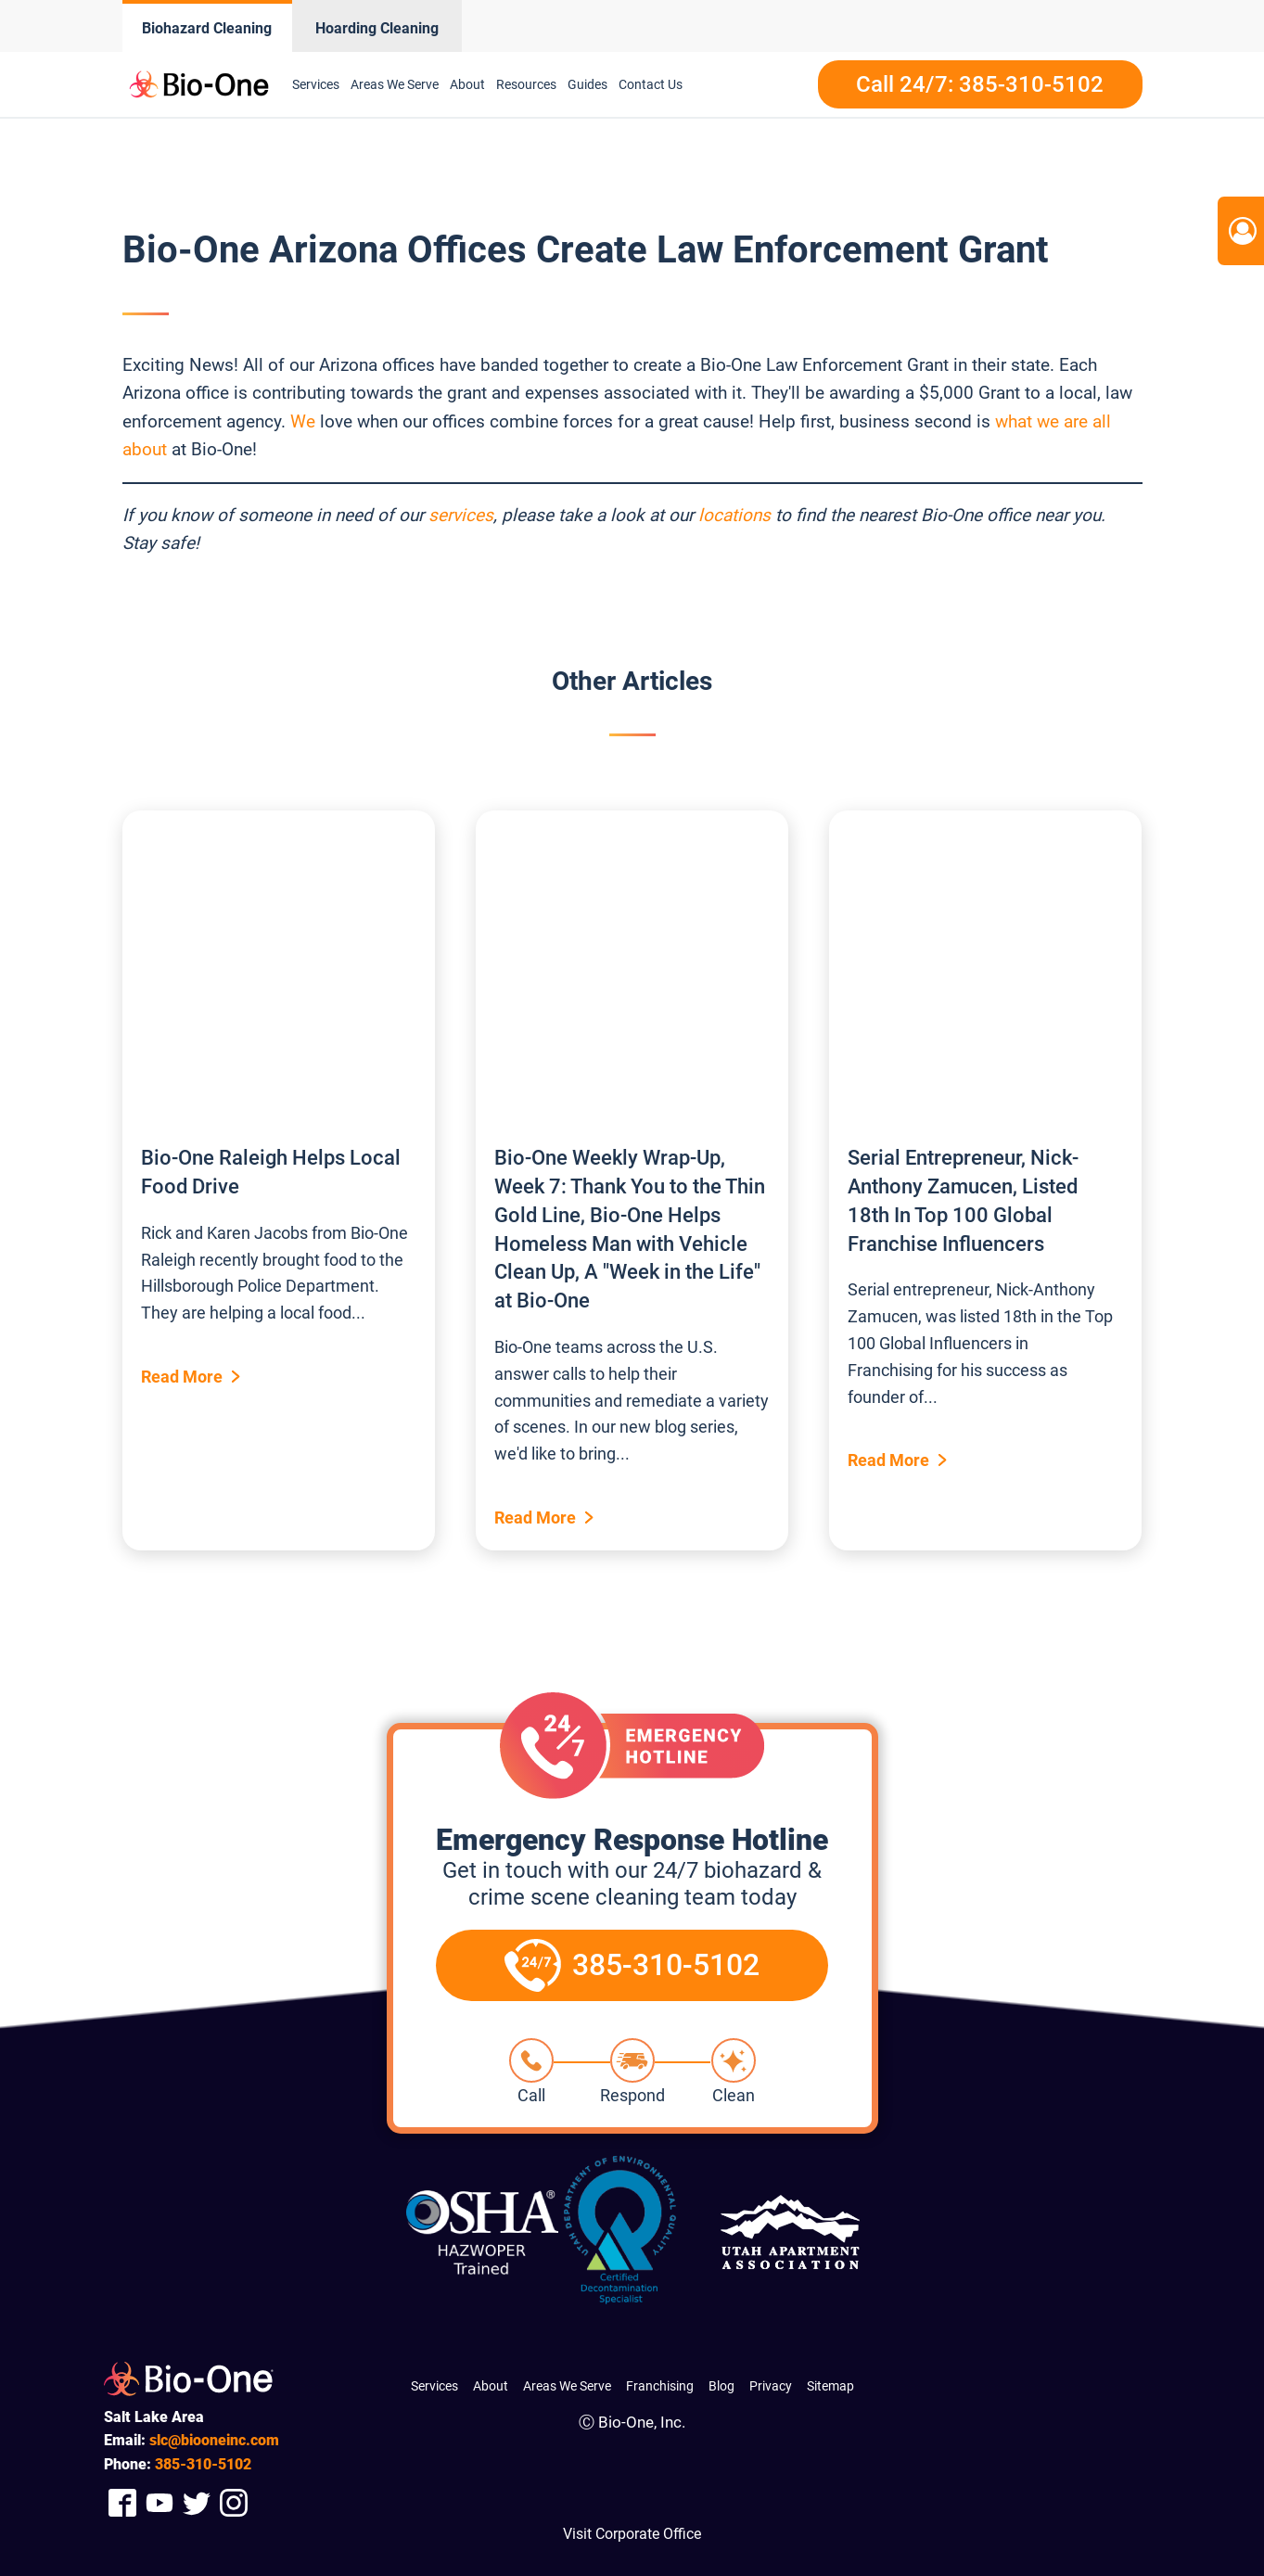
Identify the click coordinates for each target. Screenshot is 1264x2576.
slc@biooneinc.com (214, 2440)
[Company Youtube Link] (159, 2502)
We (302, 421)
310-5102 (203, 2464)
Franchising (660, 2385)
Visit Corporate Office (632, 2534)
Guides (587, 84)
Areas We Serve (395, 84)
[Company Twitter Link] (197, 2502)
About (467, 84)
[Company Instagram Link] (234, 2502)
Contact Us (651, 84)
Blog (721, 2385)
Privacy (770, 2385)
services (460, 515)
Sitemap (830, 2385)
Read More (182, 1376)
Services (315, 84)
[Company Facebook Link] (122, 2502)
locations (734, 515)
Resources (526, 84)
